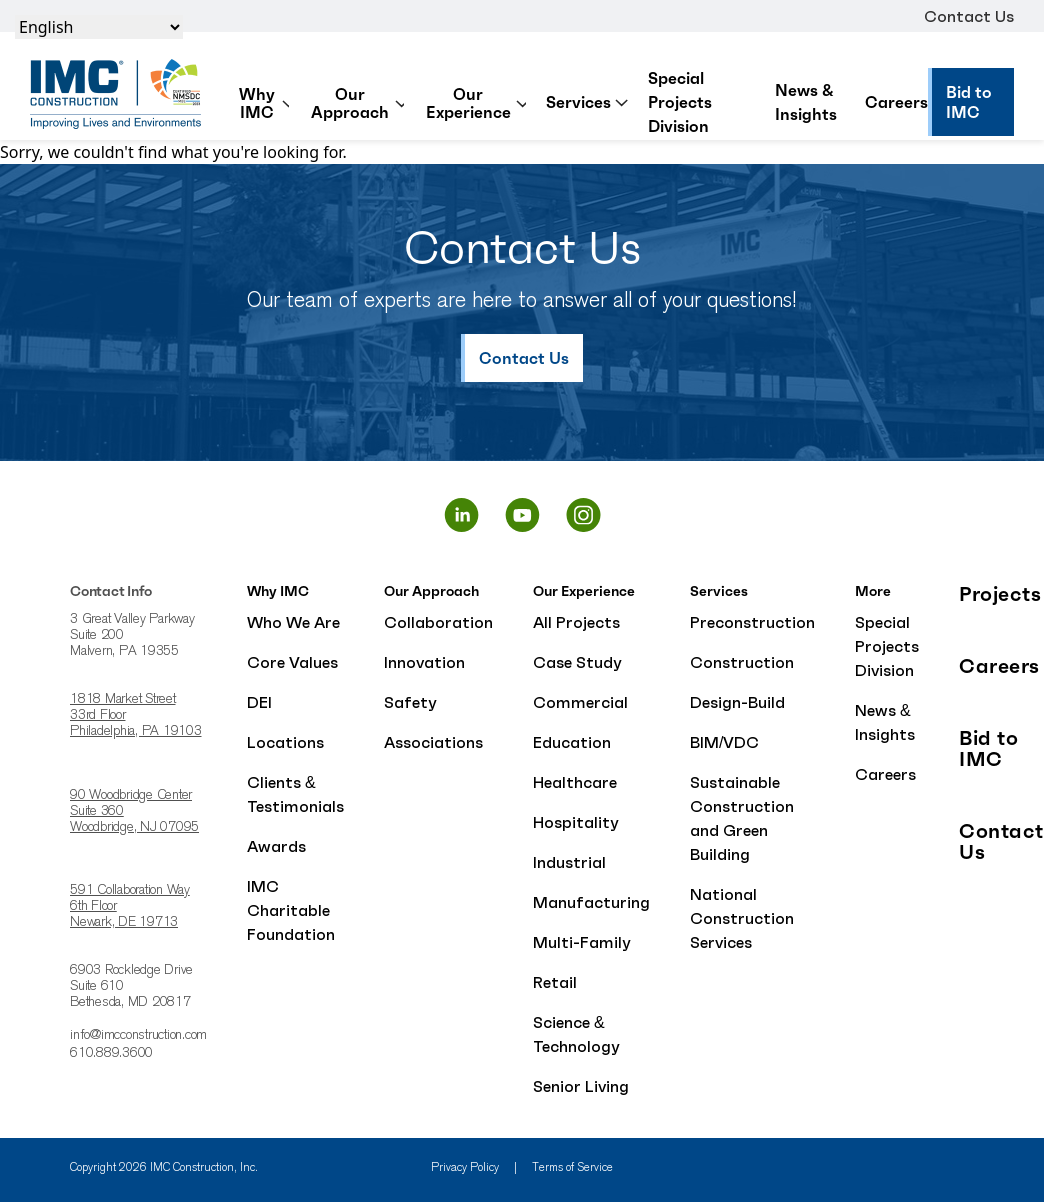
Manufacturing (591, 902)
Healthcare (575, 782)
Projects (1000, 594)
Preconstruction (752, 622)
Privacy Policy (465, 1168)
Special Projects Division (680, 102)
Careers (896, 102)
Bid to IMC (988, 749)
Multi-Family (582, 942)
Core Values (292, 662)
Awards (276, 846)
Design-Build (737, 702)
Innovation (424, 662)
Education (572, 742)
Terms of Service (572, 1168)
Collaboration (438, 622)
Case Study (577, 662)
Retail (555, 982)
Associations (433, 742)
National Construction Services (742, 918)
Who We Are (293, 622)
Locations (285, 742)
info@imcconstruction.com (138, 1036)
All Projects (576, 622)
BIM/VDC (724, 742)
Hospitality (576, 822)
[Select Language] (99, 27)
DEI (259, 702)
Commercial (580, 702)
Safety (410, 702)
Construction (742, 662)
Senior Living (581, 1086)
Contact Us (969, 16)
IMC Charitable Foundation (291, 910)
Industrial (569, 862)
